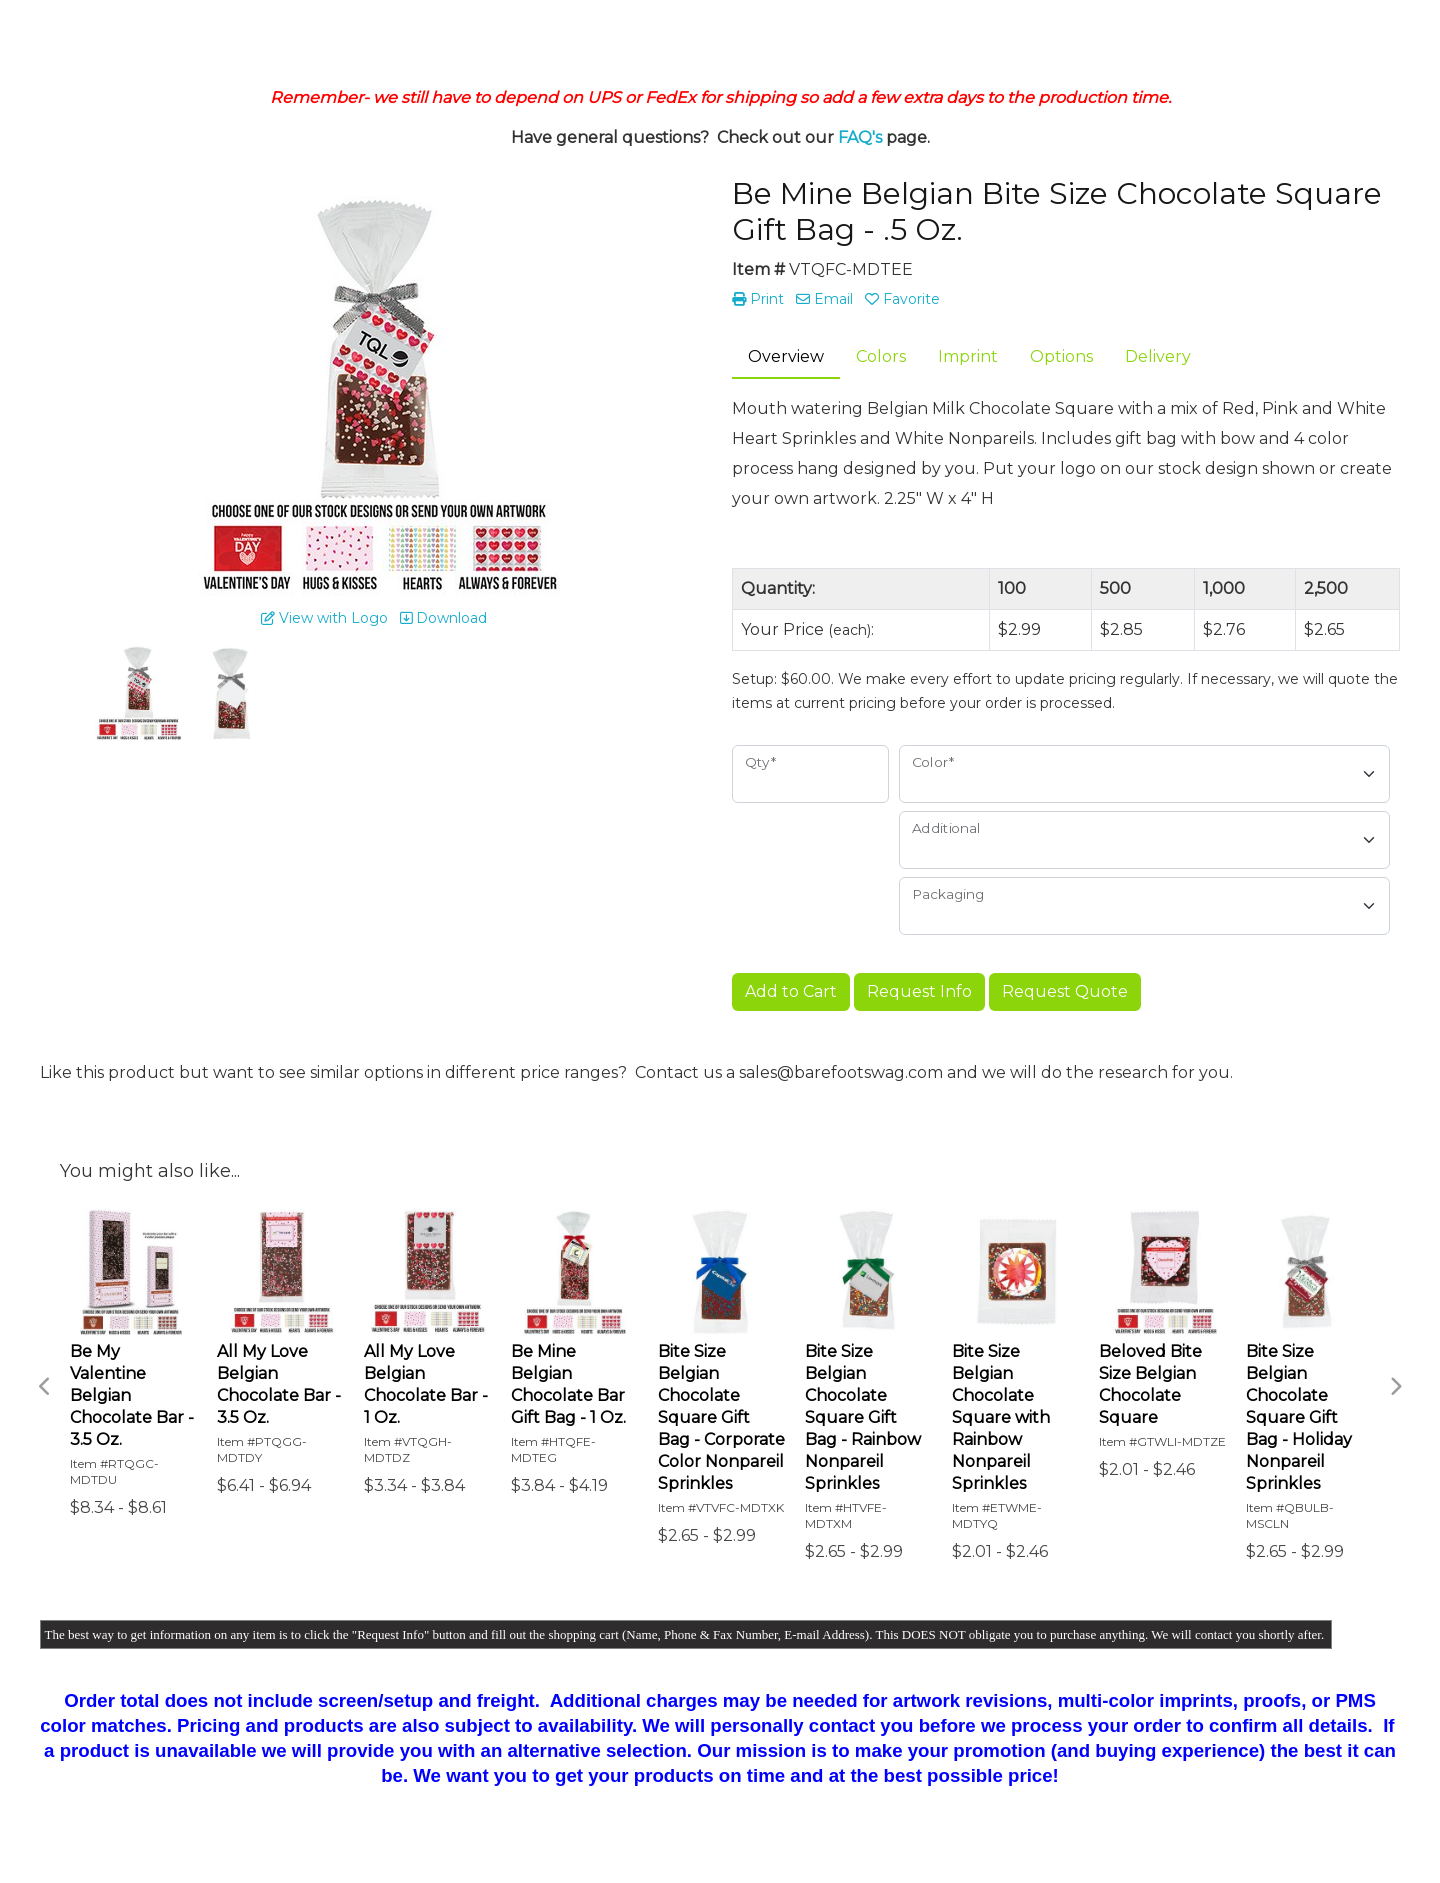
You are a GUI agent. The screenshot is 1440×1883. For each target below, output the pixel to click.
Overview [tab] (786, 356)
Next (1395, 1387)
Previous (45, 1387)
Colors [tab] (881, 356)
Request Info (919, 991)
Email (824, 299)
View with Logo (324, 618)
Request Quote (1065, 991)
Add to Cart (791, 991)
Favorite (902, 299)
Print (758, 299)
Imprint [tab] (968, 356)
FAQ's (860, 137)
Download (443, 618)
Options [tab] (1061, 356)
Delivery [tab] (1158, 356)
